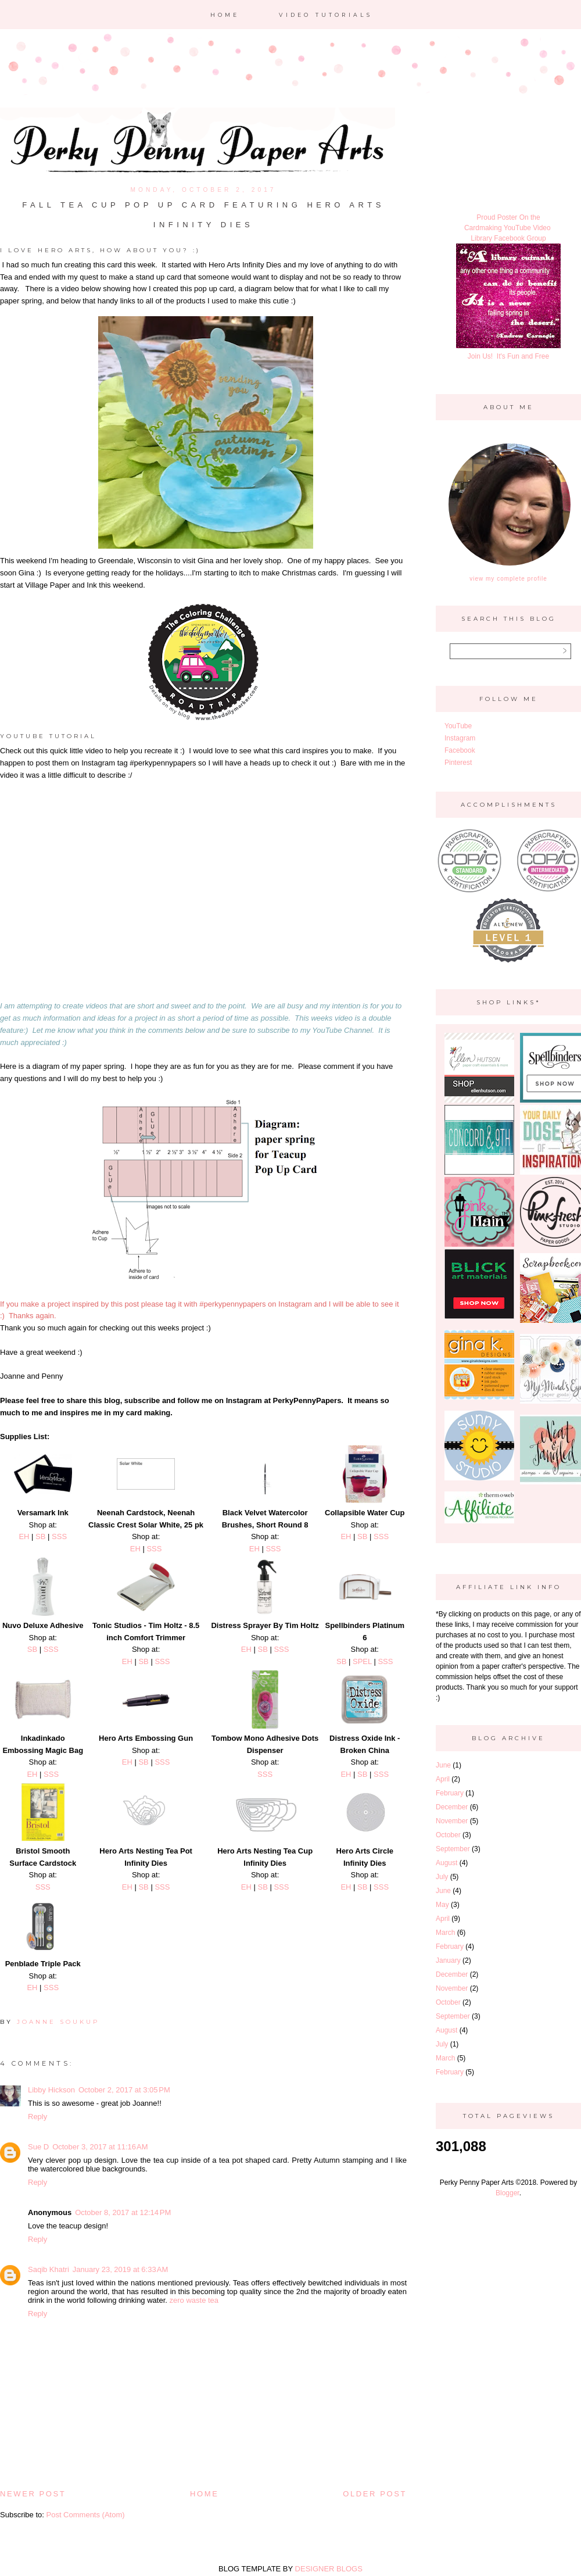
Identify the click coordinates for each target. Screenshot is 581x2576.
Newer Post (33, 2493)
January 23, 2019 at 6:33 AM (120, 2269)
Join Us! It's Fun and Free (508, 356)
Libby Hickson (51, 2089)
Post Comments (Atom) (85, 2514)
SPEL (362, 1661)
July (442, 1877)
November (452, 1821)
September (453, 1849)
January (448, 1960)
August (446, 1863)
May (442, 1905)
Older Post (375, 2493)
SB (40, 1536)
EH (24, 1536)
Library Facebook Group (508, 238)
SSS (59, 1536)
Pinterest (458, 763)
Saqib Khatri (48, 2269)
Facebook (459, 750)
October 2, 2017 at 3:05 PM (124, 2089)
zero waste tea (194, 2300)
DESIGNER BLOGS (329, 2568)
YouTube (458, 726)
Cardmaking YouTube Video (508, 228)
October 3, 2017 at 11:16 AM (100, 2146)
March (445, 1933)
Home (225, 15)
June (443, 1765)
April (443, 1779)
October (448, 1835)
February (450, 1793)
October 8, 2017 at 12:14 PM (123, 2212)
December (452, 1807)
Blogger (507, 2193)
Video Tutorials (325, 15)
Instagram (459, 738)
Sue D (38, 2146)
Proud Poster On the (508, 217)
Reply (37, 2116)
